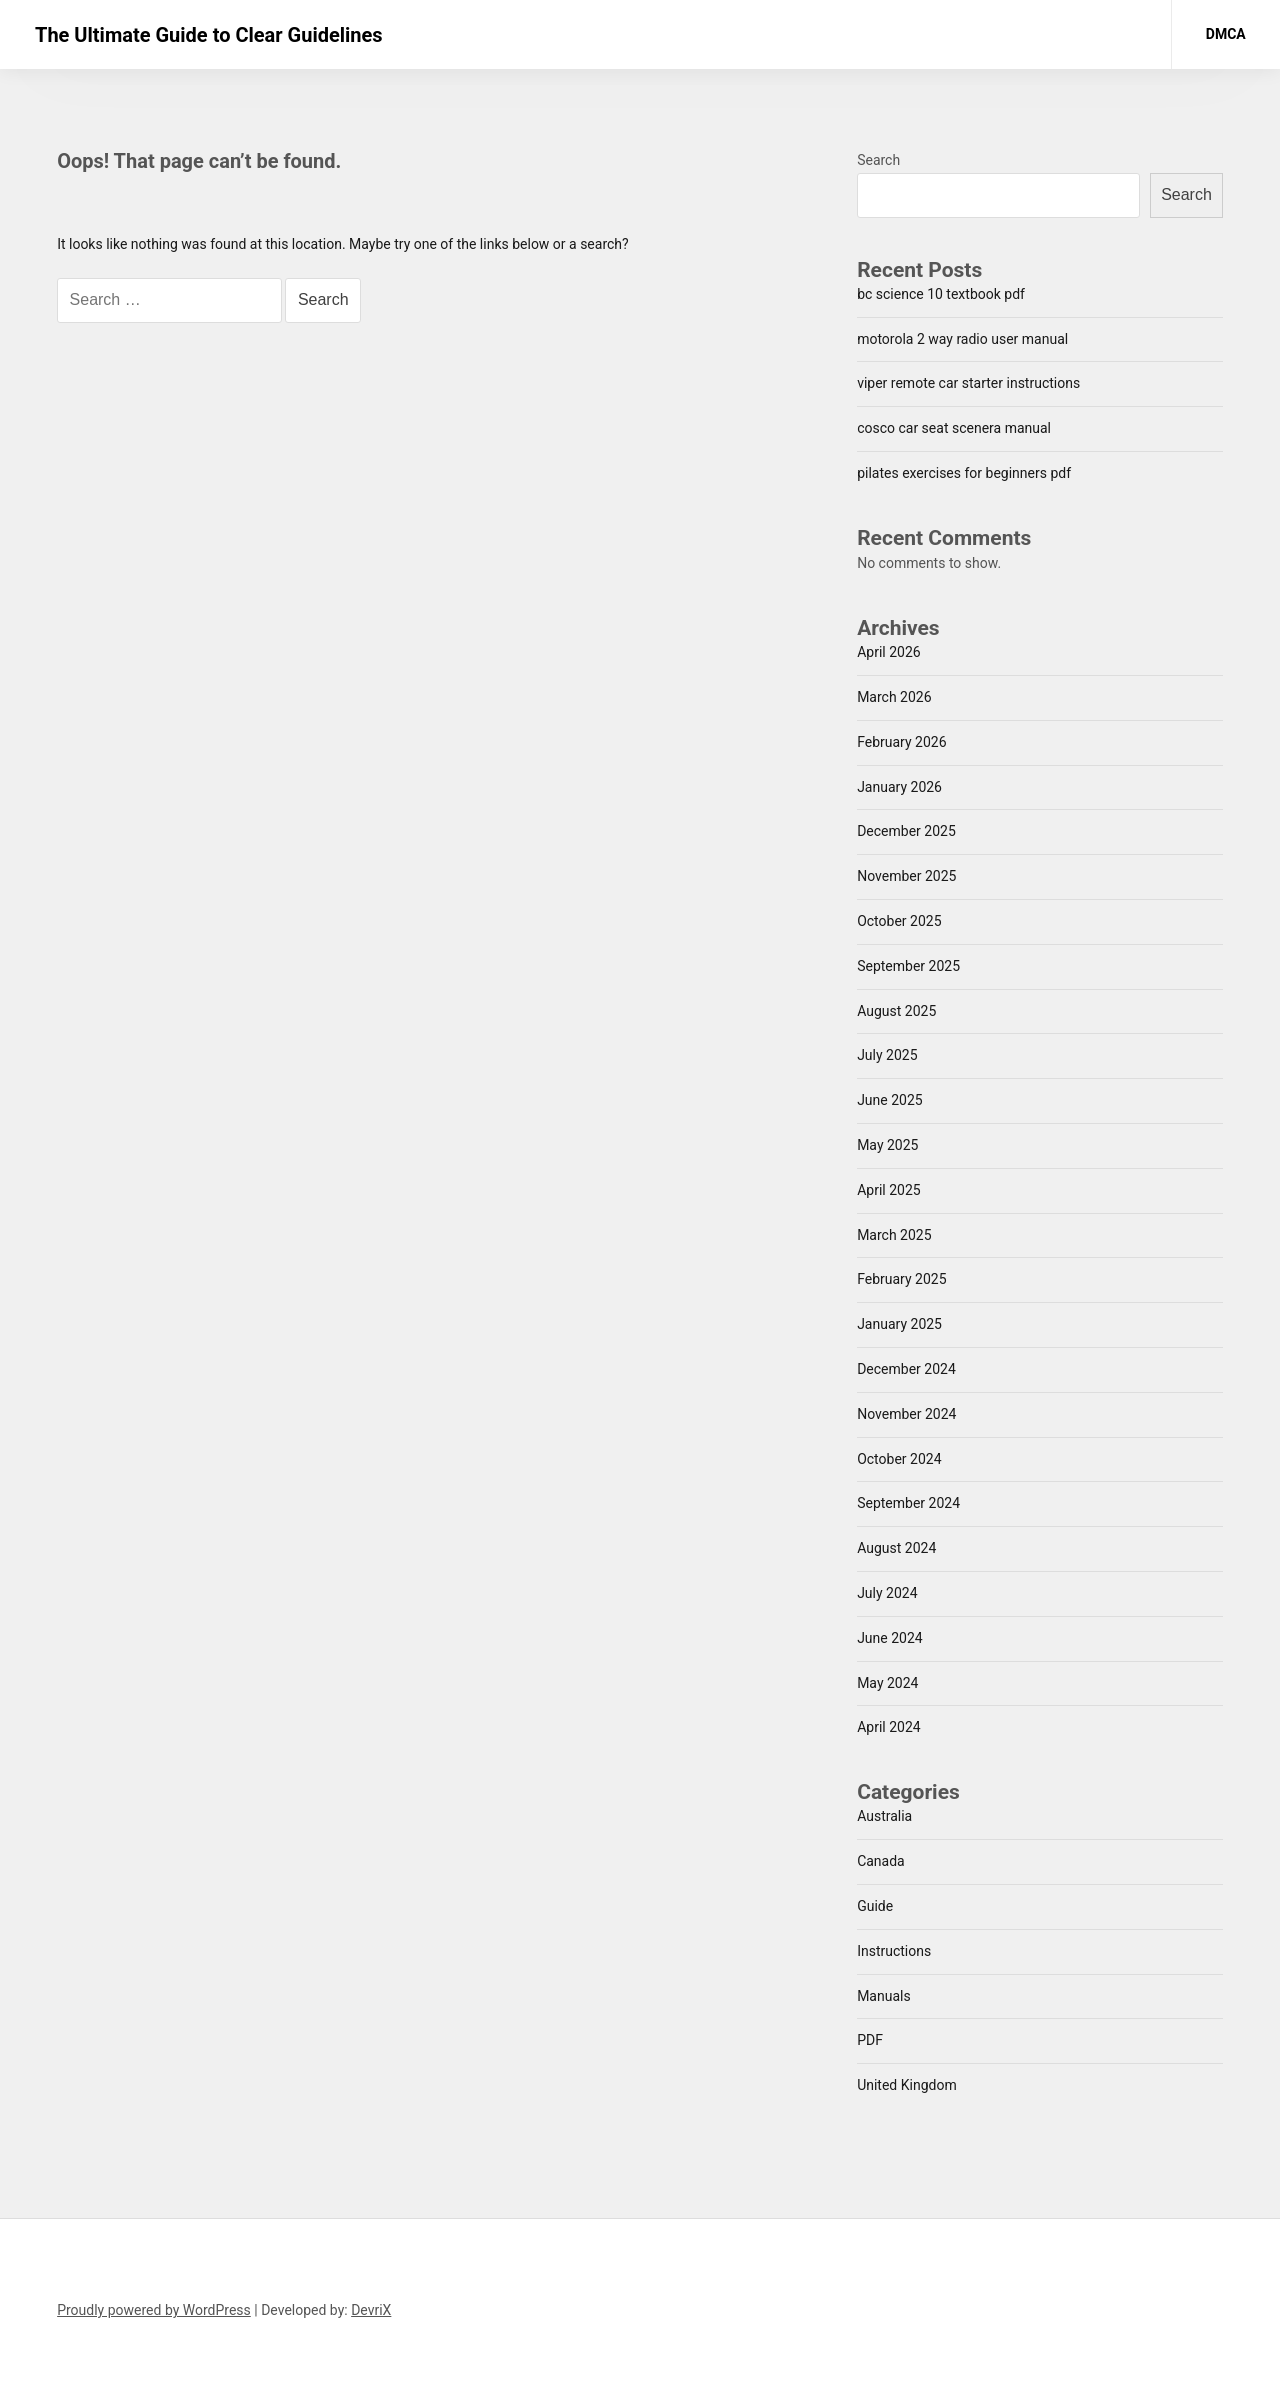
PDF (870, 2040)
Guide (875, 1906)
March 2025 (894, 1235)
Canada (881, 1861)
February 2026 (901, 742)
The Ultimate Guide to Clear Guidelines (209, 35)
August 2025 (896, 1011)
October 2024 (899, 1459)
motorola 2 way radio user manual (962, 339)
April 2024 (889, 1727)
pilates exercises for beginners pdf (964, 473)
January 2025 (899, 1324)
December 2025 (906, 831)
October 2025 (899, 921)
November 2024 (906, 1414)
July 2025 (887, 1055)
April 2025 (889, 1190)
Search (878, 160)
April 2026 (889, 652)
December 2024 (906, 1369)
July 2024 (887, 1593)
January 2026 (899, 787)
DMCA (1226, 34)
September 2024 (908, 1503)
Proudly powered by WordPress (154, 2310)
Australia (884, 1816)
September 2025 (908, 966)
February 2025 (901, 1279)
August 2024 (896, 1548)
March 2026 (894, 697)
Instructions (894, 1951)
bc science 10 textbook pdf (941, 294)
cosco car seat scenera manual (954, 428)
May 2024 (887, 1683)
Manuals (884, 1996)
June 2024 (890, 1638)
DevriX (371, 2310)
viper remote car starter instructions (968, 383)
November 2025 (906, 876)
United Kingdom (907, 2085)
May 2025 (887, 1145)
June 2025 (890, 1100)
